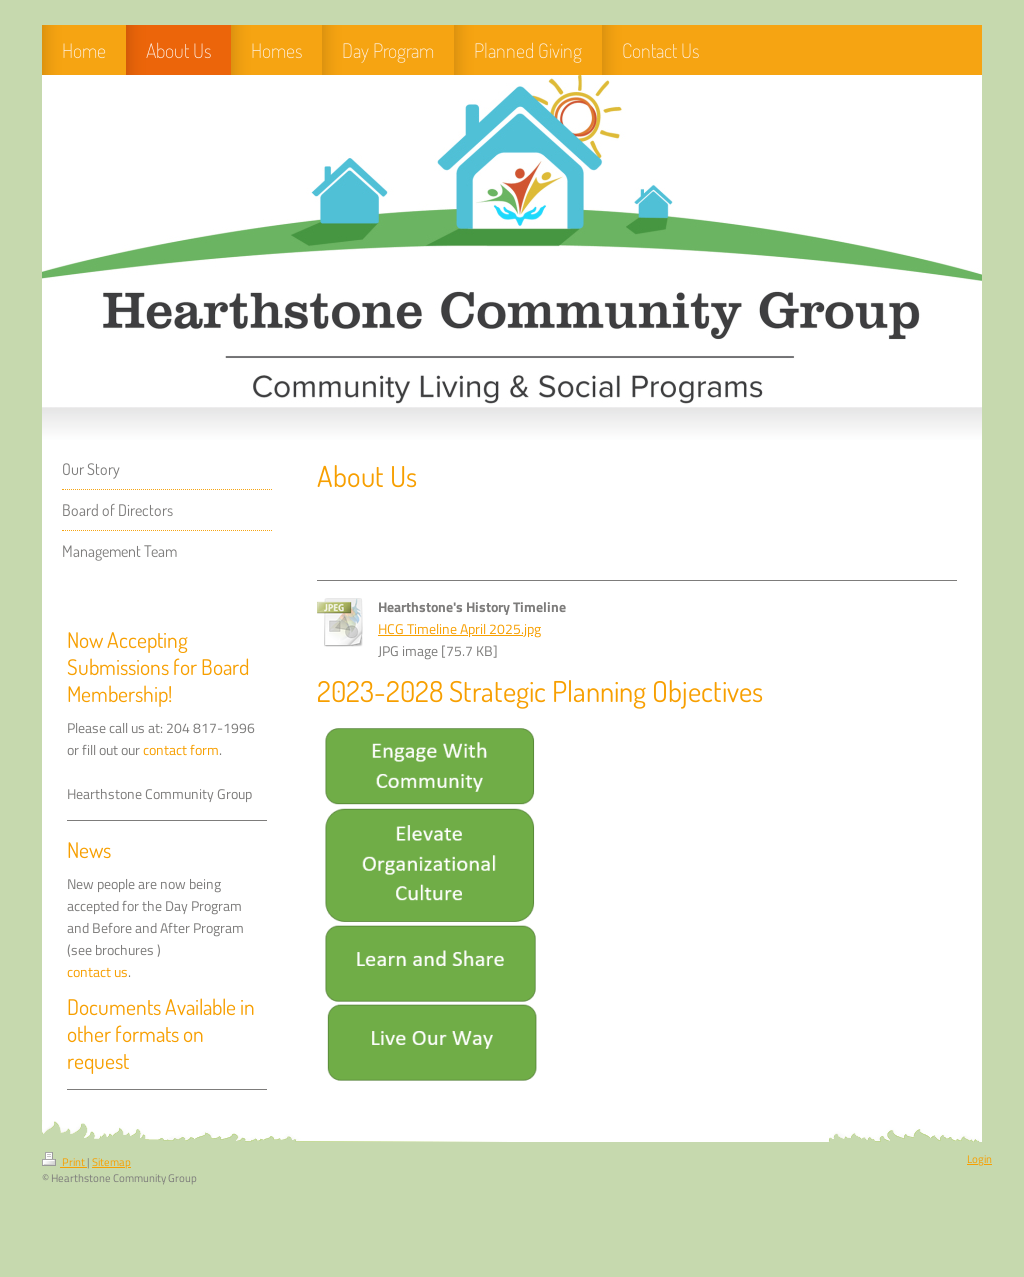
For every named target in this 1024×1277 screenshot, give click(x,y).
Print (64, 1162)
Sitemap (111, 1162)
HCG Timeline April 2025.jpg (459, 629)
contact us (97, 972)
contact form (181, 750)
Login (979, 1159)
